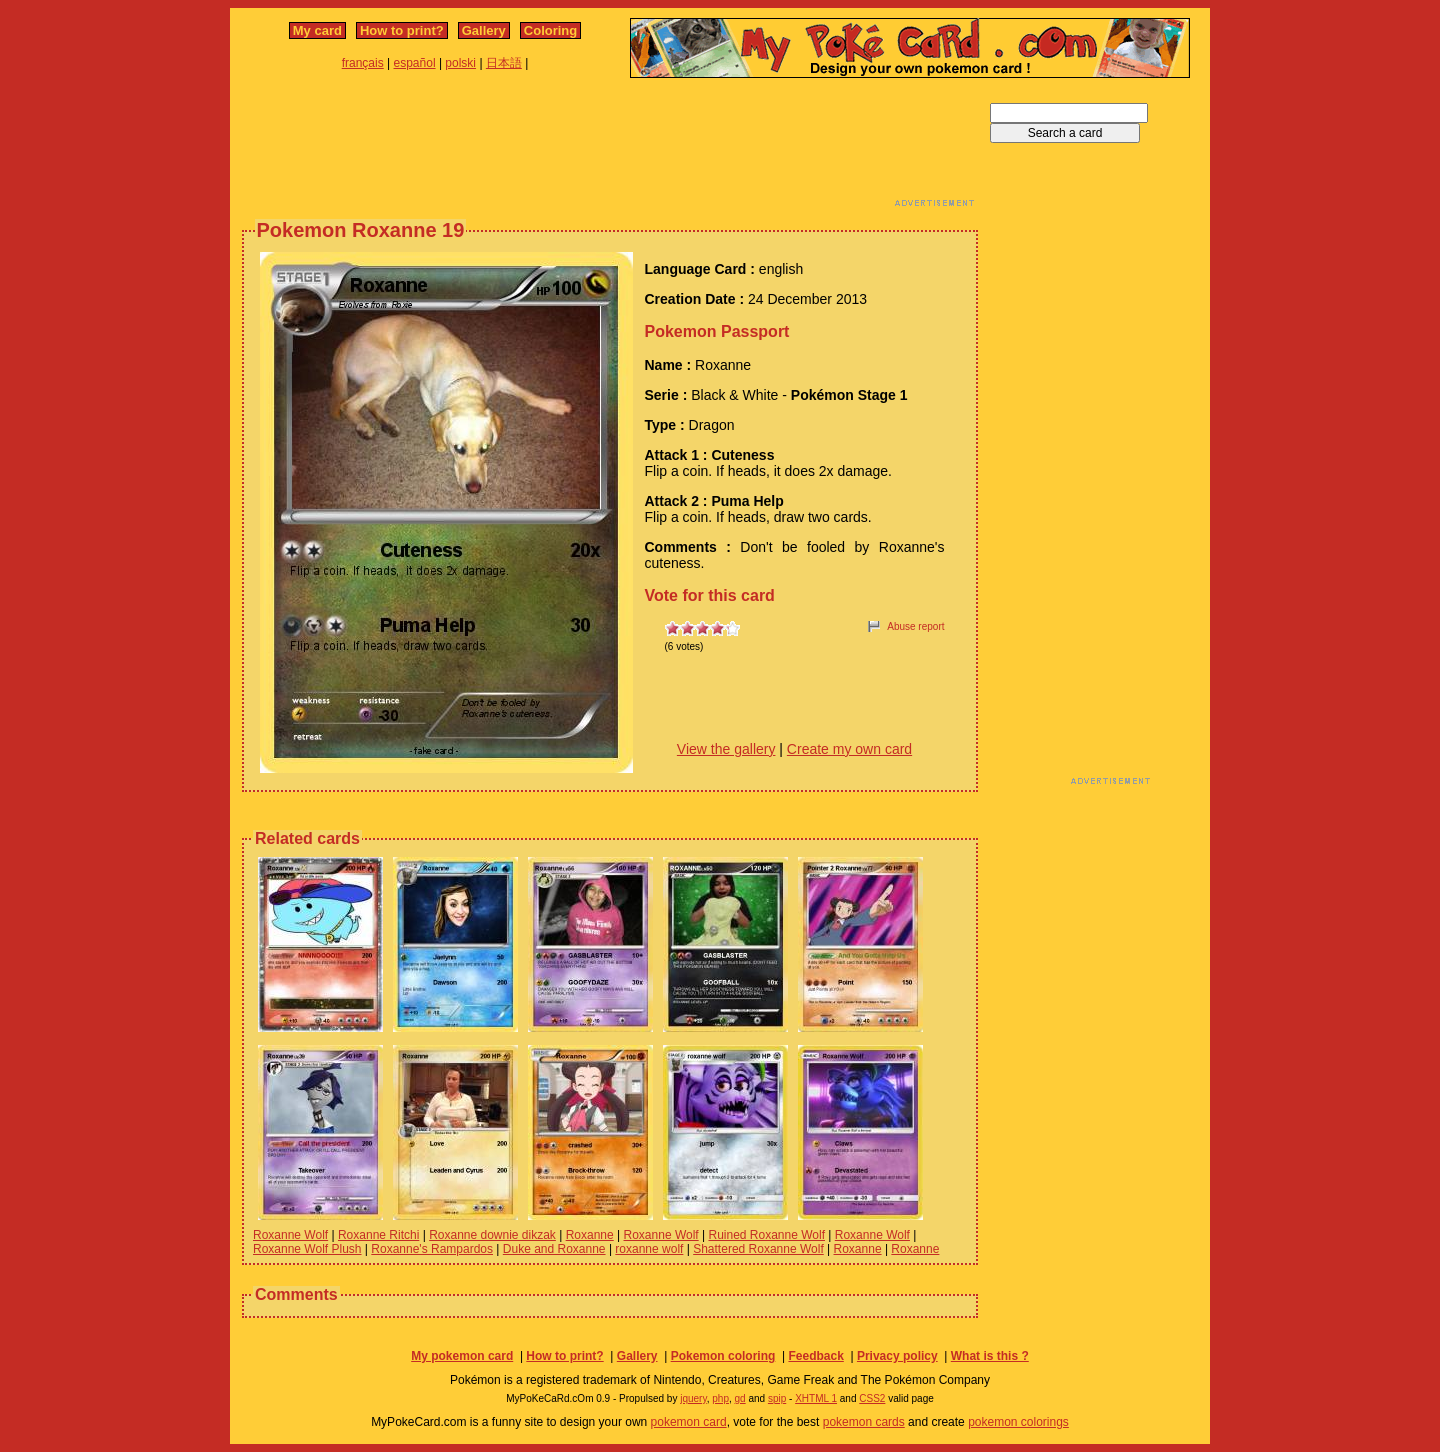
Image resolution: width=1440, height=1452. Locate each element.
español (415, 63)
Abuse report (915, 626)
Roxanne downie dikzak (492, 1235)
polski (460, 63)
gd (740, 1398)
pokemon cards (864, 1422)
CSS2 (872, 1398)
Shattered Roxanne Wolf (758, 1249)
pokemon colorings (1018, 1422)
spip (777, 1398)
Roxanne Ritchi (378, 1235)
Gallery (484, 30)
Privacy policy (897, 1356)
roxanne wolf (649, 1249)
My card (317, 30)
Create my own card (849, 749)
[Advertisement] (610, 148)
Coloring (550, 30)
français (363, 63)
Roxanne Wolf (290, 1235)
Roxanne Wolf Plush (307, 1249)
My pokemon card (462, 1356)
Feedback (815, 1356)
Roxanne (590, 1235)
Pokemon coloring (723, 1356)
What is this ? (990, 1356)
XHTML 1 (816, 1398)
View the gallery (726, 749)
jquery (693, 1398)
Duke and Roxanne (554, 1249)
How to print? (402, 30)
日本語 (504, 63)
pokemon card (689, 1422)
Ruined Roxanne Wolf (766, 1235)
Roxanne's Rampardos (432, 1249)
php (720, 1398)
